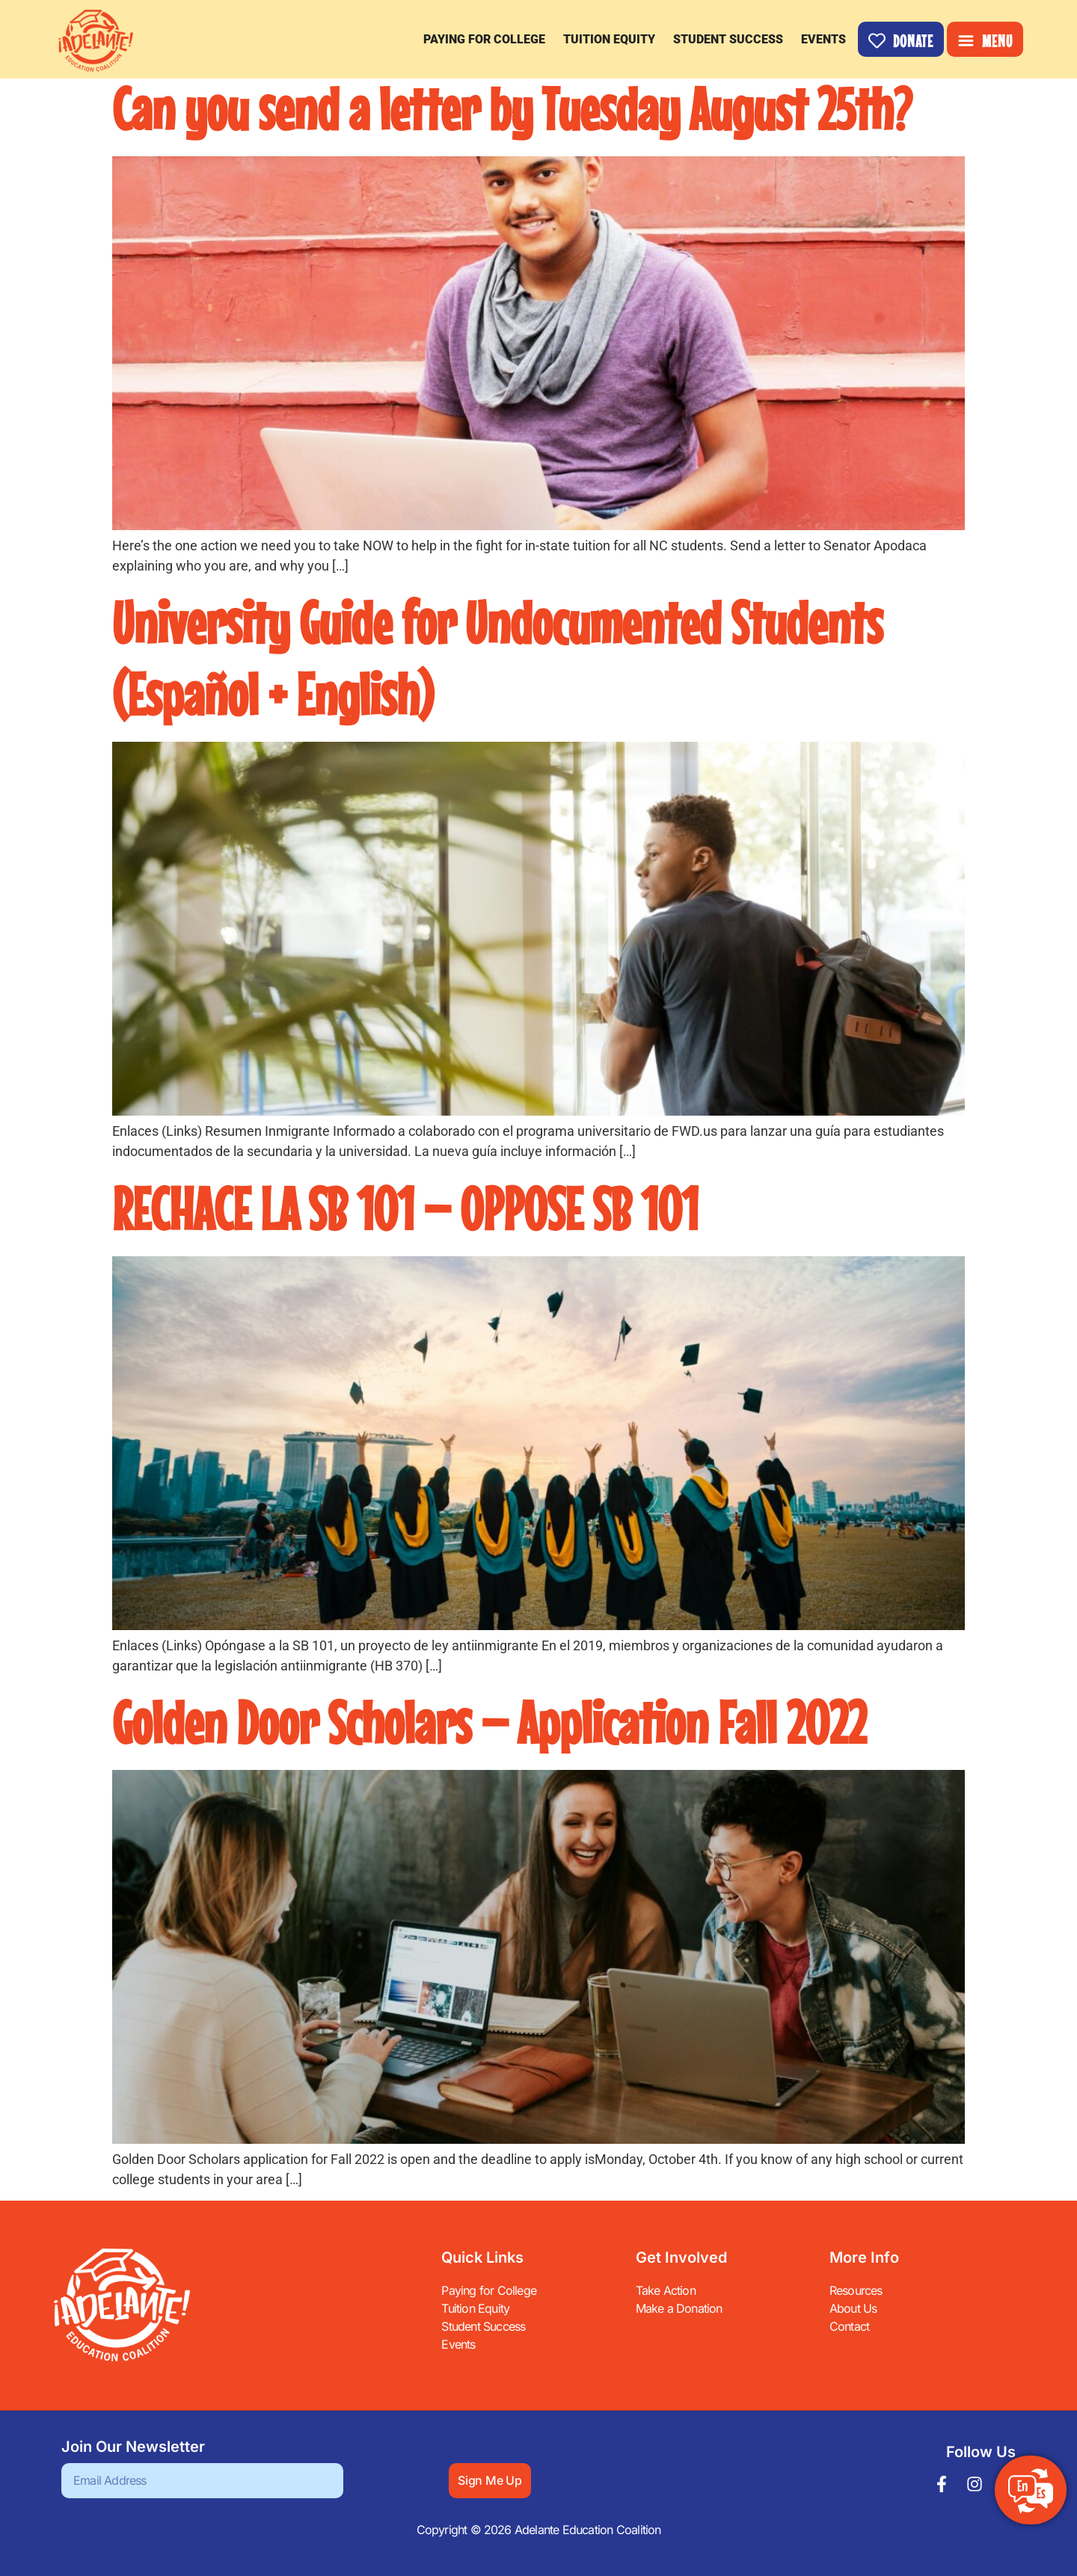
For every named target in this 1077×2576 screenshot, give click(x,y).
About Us (853, 2308)
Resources (856, 2290)
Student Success (728, 39)
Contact (849, 2326)
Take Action (666, 2290)
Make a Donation (679, 2308)
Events (823, 39)
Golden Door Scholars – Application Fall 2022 (489, 1722)
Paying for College (484, 39)
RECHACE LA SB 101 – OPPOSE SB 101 (405, 1208)
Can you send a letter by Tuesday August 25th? (512, 108)
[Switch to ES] (1031, 2491)
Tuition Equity (609, 39)
